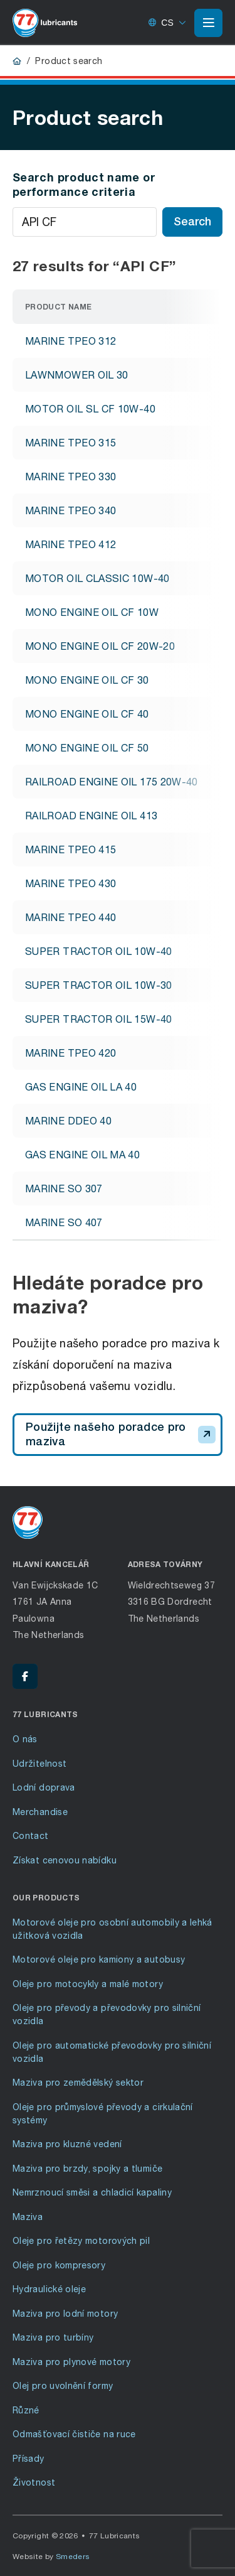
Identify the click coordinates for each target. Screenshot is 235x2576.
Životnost (34, 2482)
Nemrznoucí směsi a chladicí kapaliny (92, 2192)
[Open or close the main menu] (208, 22)
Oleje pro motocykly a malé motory (88, 1983)
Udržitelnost (39, 1763)
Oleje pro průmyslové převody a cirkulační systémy (103, 2113)
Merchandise (40, 1811)
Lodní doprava (44, 1787)
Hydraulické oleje (49, 2288)
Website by (51, 2556)
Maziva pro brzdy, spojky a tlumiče (87, 2168)
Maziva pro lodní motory (65, 2313)
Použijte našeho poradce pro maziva (121, 1434)
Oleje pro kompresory (59, 2265)
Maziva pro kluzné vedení (67, 2143)
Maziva (28, 2216)
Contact (31, 1835)
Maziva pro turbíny (53, 2337)
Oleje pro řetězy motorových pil (81, 2240)
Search (192, 221)
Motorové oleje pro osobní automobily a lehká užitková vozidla (112, 1929)
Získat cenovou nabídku (65, 1860)
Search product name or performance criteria (84, 184)
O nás (25, 1738)
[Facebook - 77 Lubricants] (25, 1676)
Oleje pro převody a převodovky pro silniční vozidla (107, 2014)
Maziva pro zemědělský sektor (78, 2082)
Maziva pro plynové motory (71, 2361)
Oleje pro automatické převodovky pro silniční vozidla (112, 2052)
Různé (26, 2410)
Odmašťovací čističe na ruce (74, 2433)
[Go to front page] (45, 22)
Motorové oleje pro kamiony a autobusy (99, 1959)
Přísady (28, 2458)
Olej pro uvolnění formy (63, 2385)
